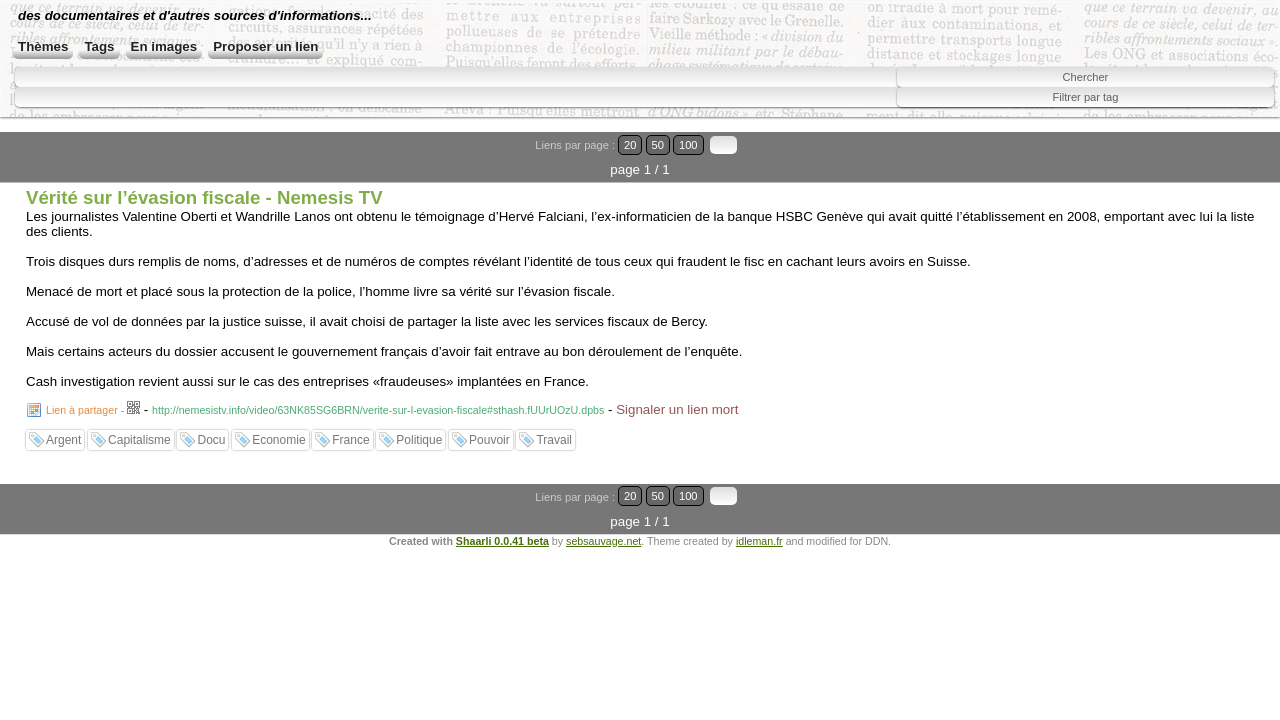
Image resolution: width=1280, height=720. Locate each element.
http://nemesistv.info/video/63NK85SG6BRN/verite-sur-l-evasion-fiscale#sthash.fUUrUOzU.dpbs (378, 396)
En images (227, 67)
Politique (419, 426)
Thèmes (106, 67)
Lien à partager (82, 396)
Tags (163, 67)
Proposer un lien (329, 67)
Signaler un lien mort (677, 395)
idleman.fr (759, 502)
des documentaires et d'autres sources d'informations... (345, 29)
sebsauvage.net (603, 502)
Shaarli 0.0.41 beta (502, 502)
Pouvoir (489, 426)
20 (1177, 155)
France (350, 426)
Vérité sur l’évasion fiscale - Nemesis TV (204, 183)
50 (1196, 155)
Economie (278, 426)
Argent (63, 426)
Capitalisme (139, 426)
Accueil (41, 67)
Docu (211, 426)
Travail (554, 426)
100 (1218, 155)
